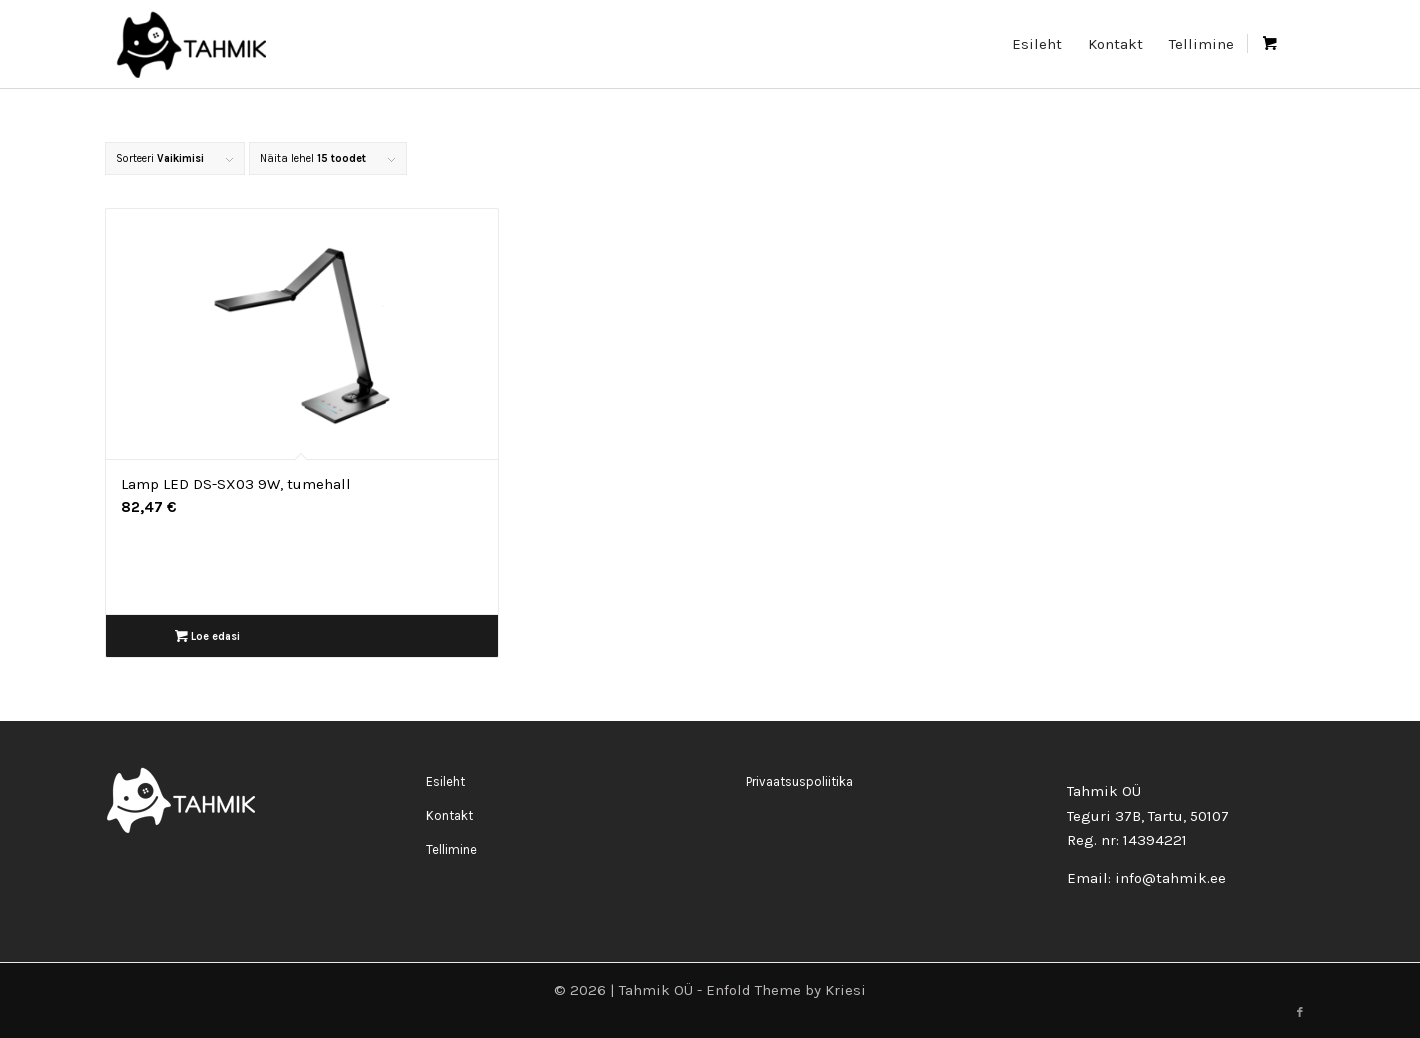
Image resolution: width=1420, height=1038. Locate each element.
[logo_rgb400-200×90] (190, 44)
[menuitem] (1037, 44)
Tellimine (451, 849)
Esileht (445, 781)
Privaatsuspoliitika (799, 781)
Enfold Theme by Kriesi (786, 990)
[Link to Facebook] (1300, 1013)
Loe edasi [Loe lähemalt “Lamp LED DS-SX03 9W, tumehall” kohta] (207, 636)
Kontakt (449, 815)
